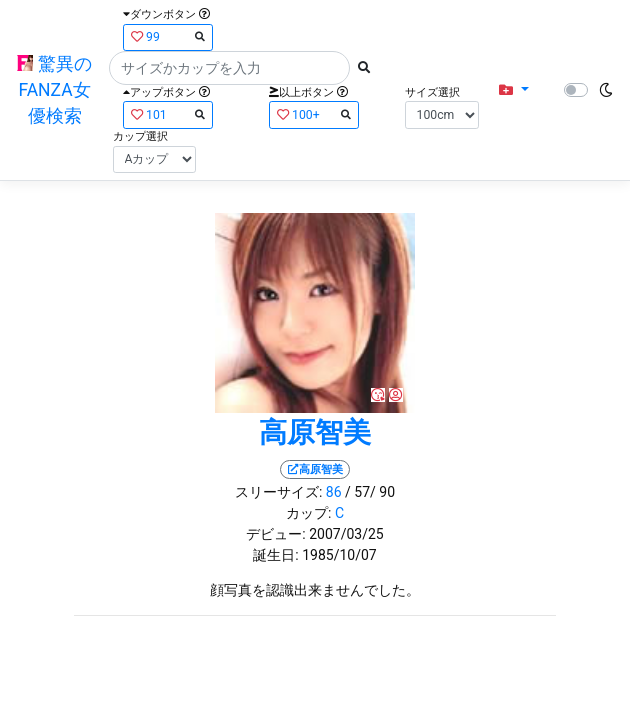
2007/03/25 (346, 534)
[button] (513, 90)
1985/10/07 (339, 555)
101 (168, 114)
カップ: (308, 513)
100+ (314, 114)
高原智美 (315, 432)
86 (334, 492)
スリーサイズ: (278, 492)
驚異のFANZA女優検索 (54, 90)
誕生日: (275, 555)
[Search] (229, 68)
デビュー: (275, 534)
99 (168, 36)
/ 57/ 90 (370, 492)
